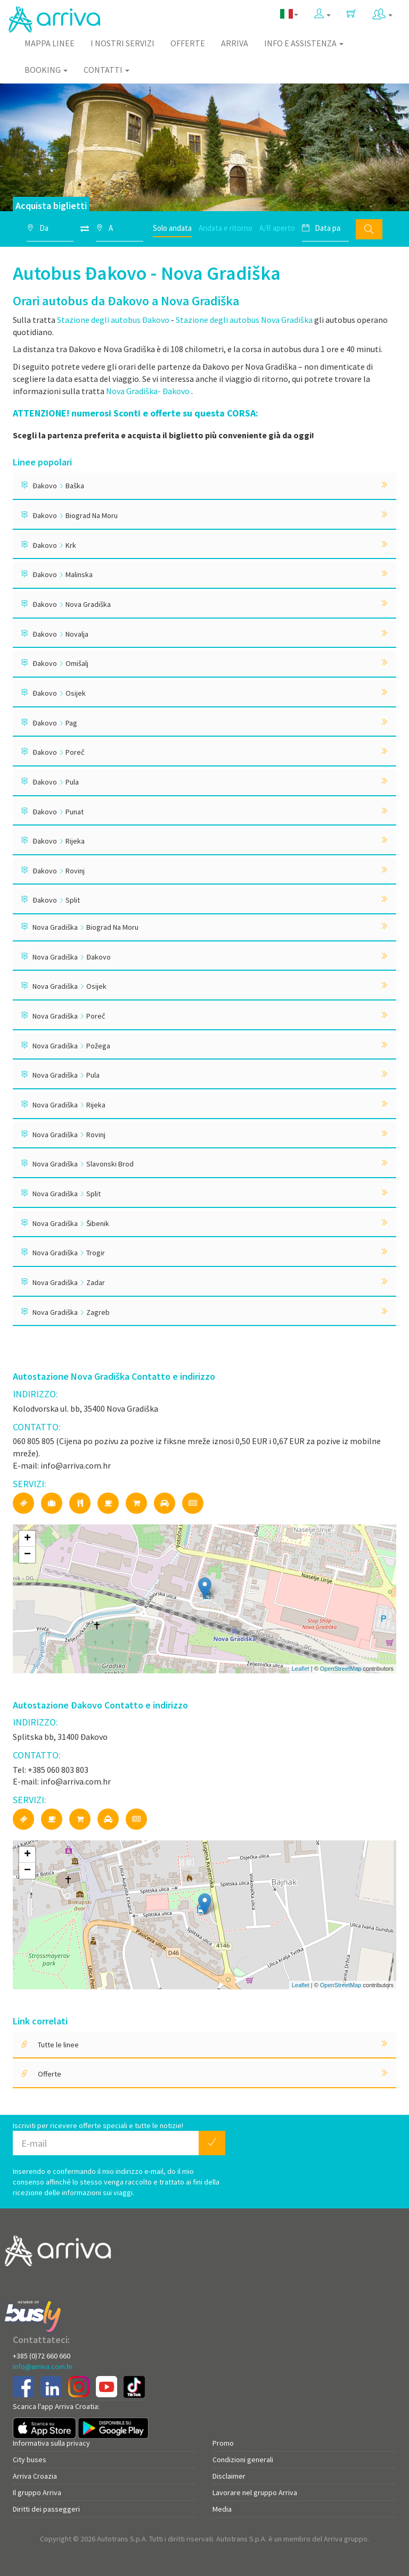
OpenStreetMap (341, 1668)
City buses (29, 2459)
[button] (322, 14)
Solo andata (172, 228)
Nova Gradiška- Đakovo (148, 391)
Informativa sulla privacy (51, 2443)
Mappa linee (49, 43)
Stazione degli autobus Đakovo (113, 319)
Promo (223, 2443)
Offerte (187, 43)
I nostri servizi (122, 43)
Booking (46, 69)
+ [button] (27, 1539)
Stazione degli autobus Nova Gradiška (244, 319)
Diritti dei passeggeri (46, 2509)
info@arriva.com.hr (43, 2366)
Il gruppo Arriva (37, 2492)
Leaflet (300, 1668)
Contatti (106, 69)
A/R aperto (277, 228)
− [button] (27, 1555)
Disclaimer (229, 2476)
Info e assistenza (303, 43)
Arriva (234, 43)
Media (222, 2509)
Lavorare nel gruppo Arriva (254, 2492)
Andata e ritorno (225, 228)
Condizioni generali (242, 2459)
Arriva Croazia (35, 2476)
